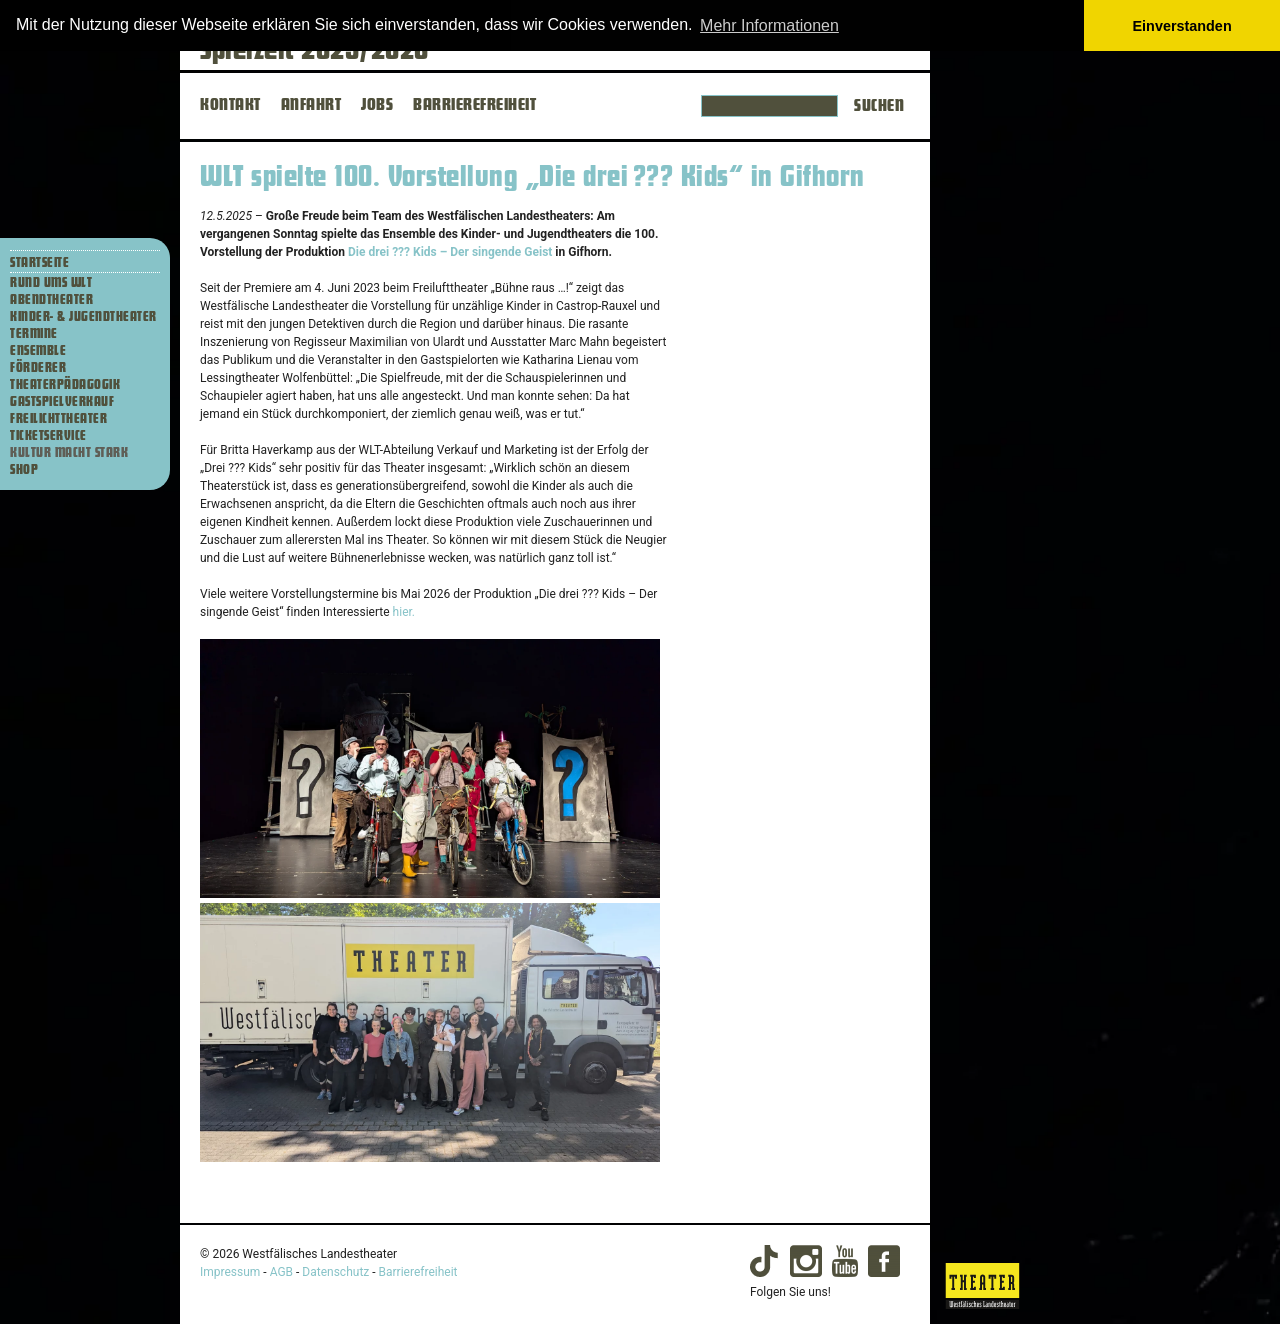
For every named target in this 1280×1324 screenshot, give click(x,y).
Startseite (39, 263)
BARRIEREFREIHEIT (474, 105)
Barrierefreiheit (418, 1272)
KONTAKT (230, 105)
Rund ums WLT (51, 283)
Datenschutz (335, 1272)
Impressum (230, 1272)
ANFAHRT (311, 105)
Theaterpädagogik (65, 385)
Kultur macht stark (69, 453)
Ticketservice (48, 436)
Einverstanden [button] (1182, 26)
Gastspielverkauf (62, 402)
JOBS (377, 105)
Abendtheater (51, 300)
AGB (281, 1272)
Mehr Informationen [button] (769, 25)
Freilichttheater (58, 419)
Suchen (879, 106)
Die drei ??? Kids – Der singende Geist (450, 252)
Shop (24, 470)
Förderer (38, 368)
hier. (404, 612)
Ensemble (38, 351)
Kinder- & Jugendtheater (83, 317)
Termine (34, 334)
